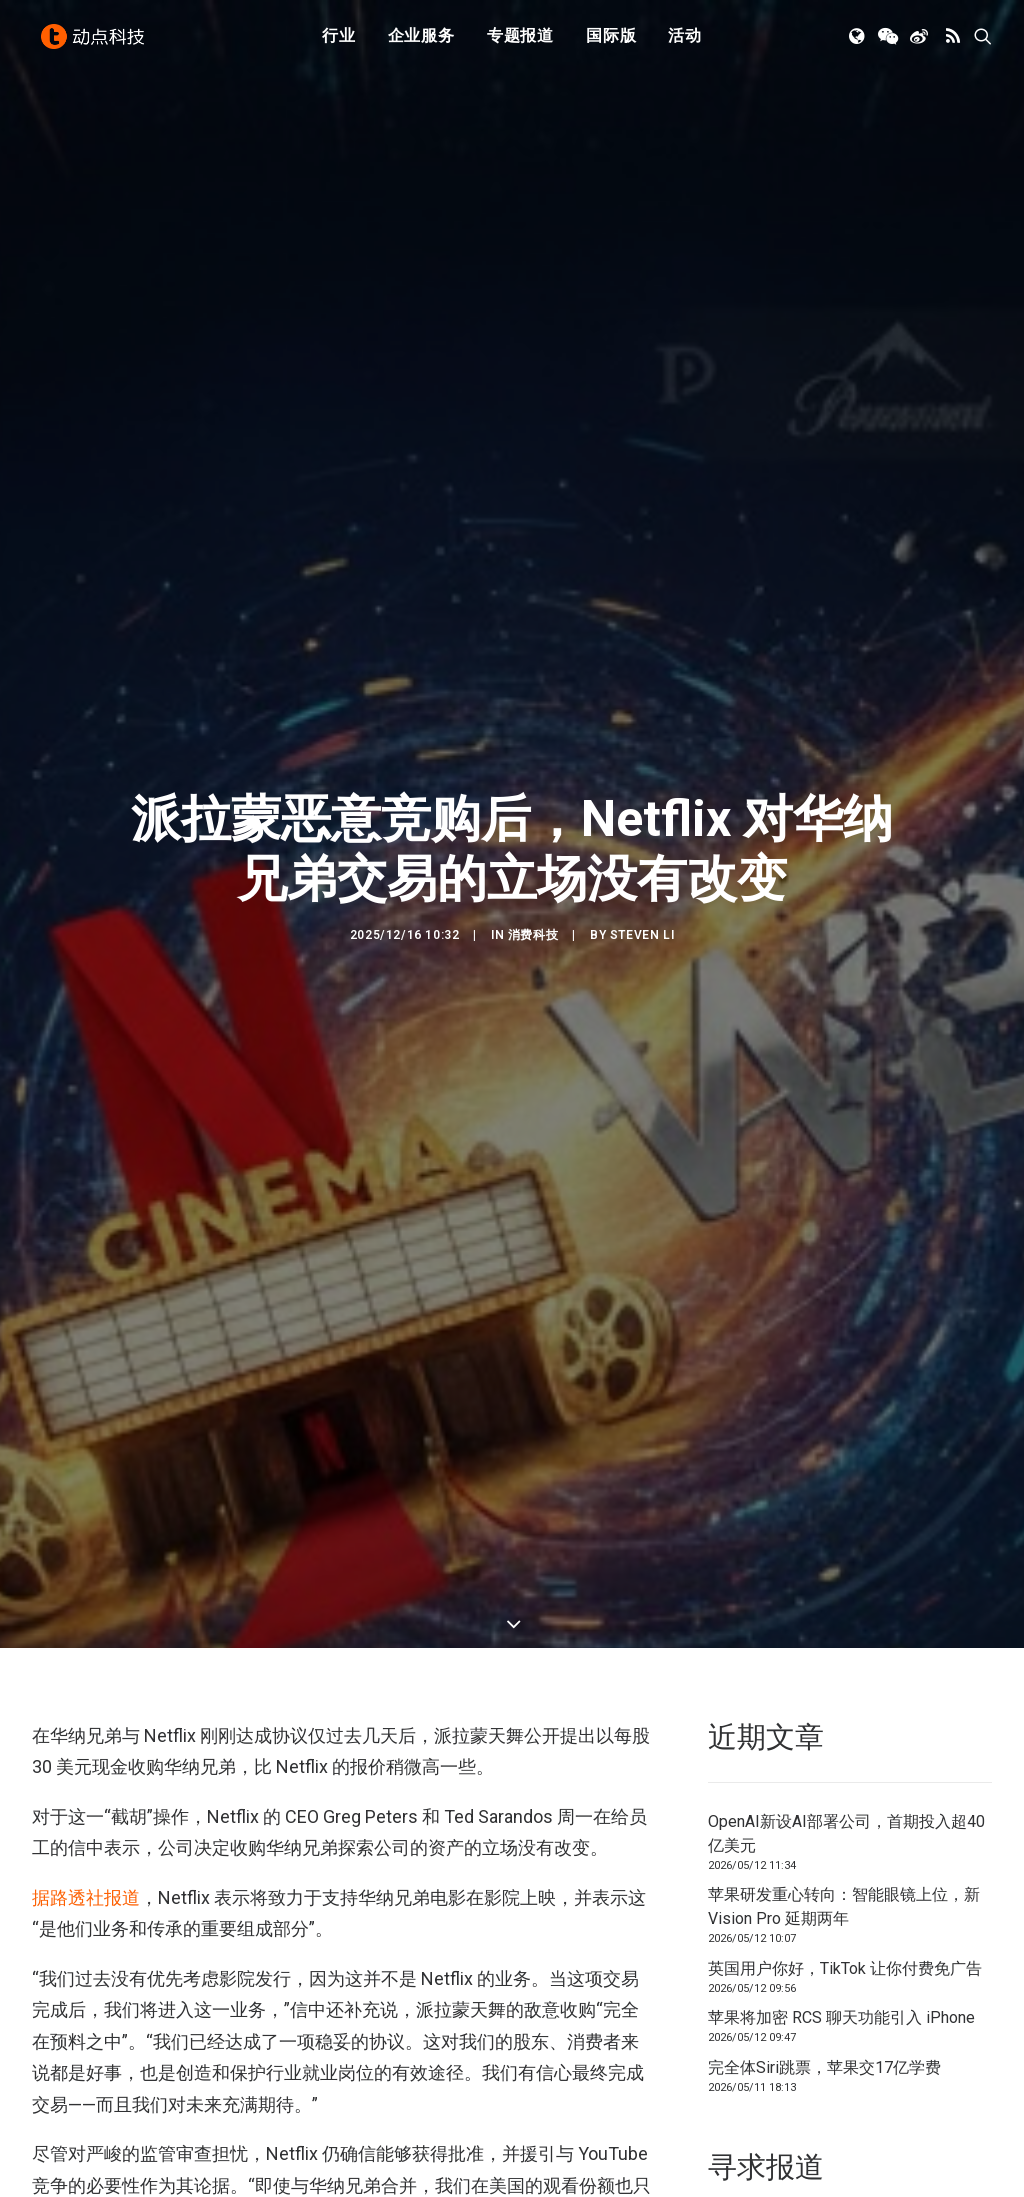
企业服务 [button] (421, 42)
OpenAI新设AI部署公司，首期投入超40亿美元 (846, 1651)
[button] (858, 43)
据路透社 (68, 1716)
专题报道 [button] (520, 42)
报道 (122, 1716)
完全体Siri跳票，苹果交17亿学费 (824, 1885)
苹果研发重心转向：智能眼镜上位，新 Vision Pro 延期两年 (844, 1725)
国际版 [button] (611, 42)
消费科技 (533, 845)
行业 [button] (339, 42)
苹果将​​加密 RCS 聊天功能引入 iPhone (841, 1836)
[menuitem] (339, 43)
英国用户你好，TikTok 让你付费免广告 (845, 1786)
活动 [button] (685, 42)
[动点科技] (96, 43)
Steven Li (642, 845)
